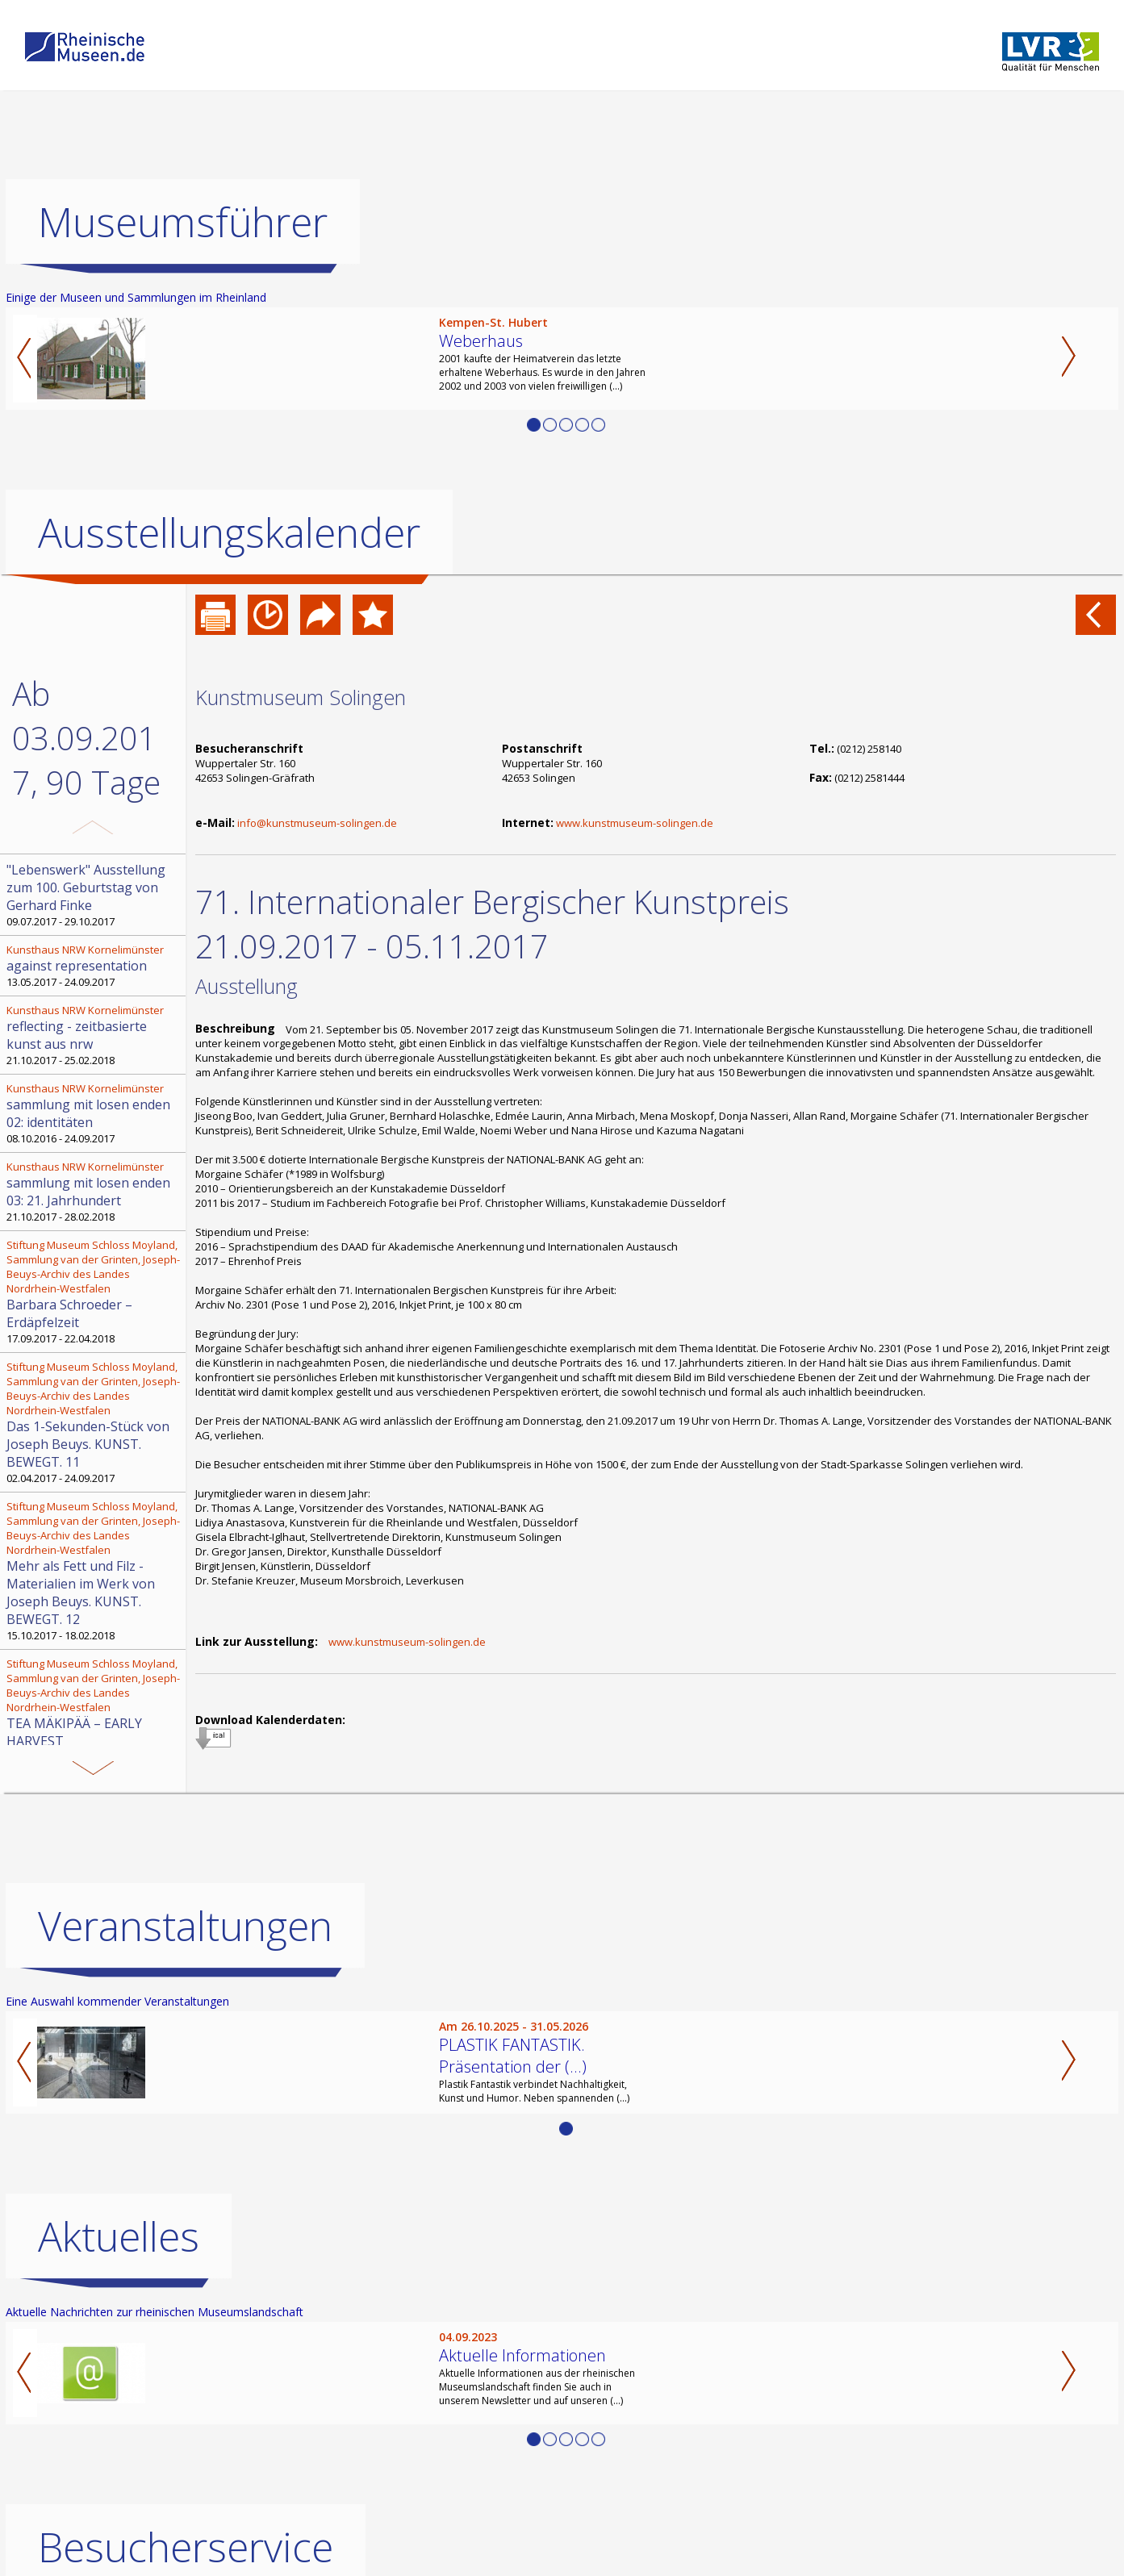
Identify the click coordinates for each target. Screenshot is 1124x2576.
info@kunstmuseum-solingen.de (317, 823)
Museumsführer (183, 221)
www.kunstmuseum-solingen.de (634, 823)
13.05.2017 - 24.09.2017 (94, 965)
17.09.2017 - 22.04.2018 (94, 1292)
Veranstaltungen (185, 1925)
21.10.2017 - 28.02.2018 (94, 1191)
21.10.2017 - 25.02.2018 (94, 1035)
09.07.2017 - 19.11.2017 (94, 1710)
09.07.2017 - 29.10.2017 (94, 895)
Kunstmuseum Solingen (300, 697)
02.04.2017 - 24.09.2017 (94, 1422)
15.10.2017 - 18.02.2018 (94, 1571)
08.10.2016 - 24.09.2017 (94, 1113)
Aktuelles (118, 2236)
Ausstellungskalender (229, 532)
